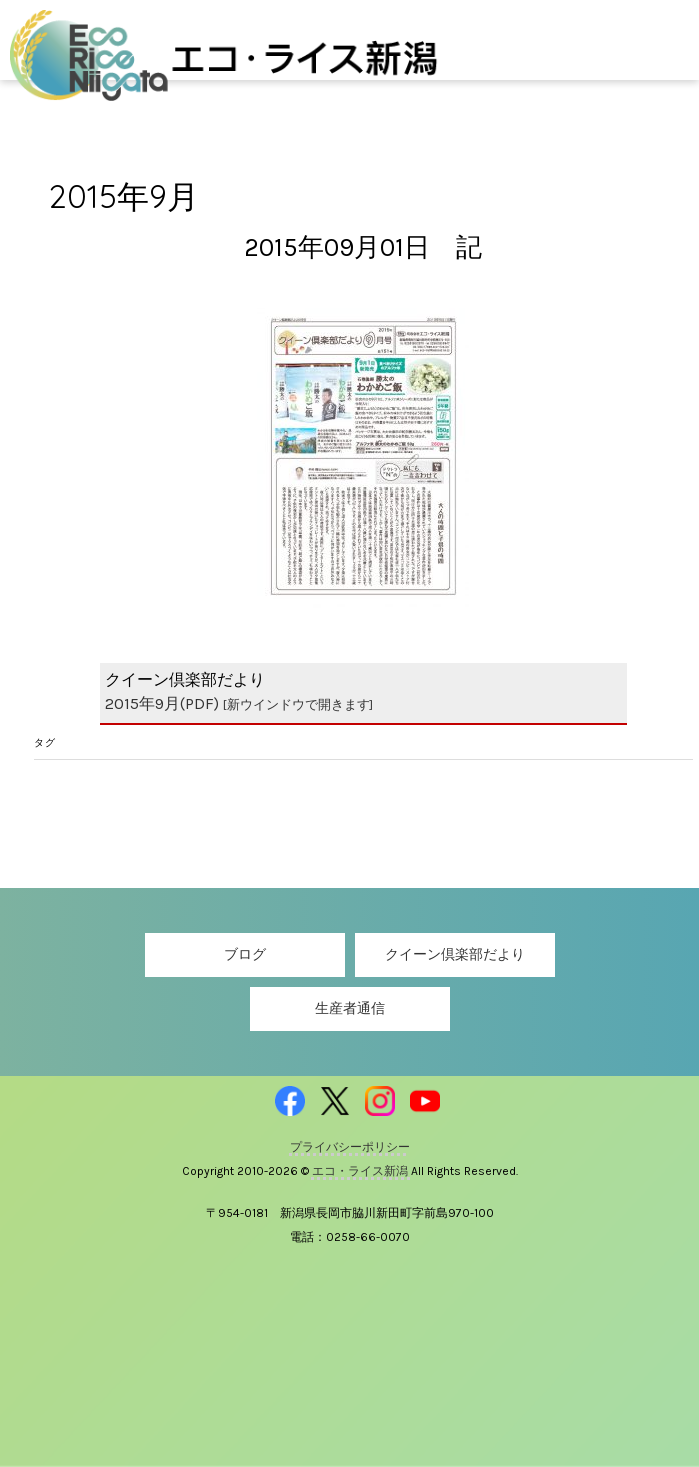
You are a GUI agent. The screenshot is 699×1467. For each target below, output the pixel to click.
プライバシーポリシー (350, 1147)
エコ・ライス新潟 (361, 1171)
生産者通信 (350, 1008)
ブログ (245, 954)
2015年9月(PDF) (239, 703)
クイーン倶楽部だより (455, 954)
